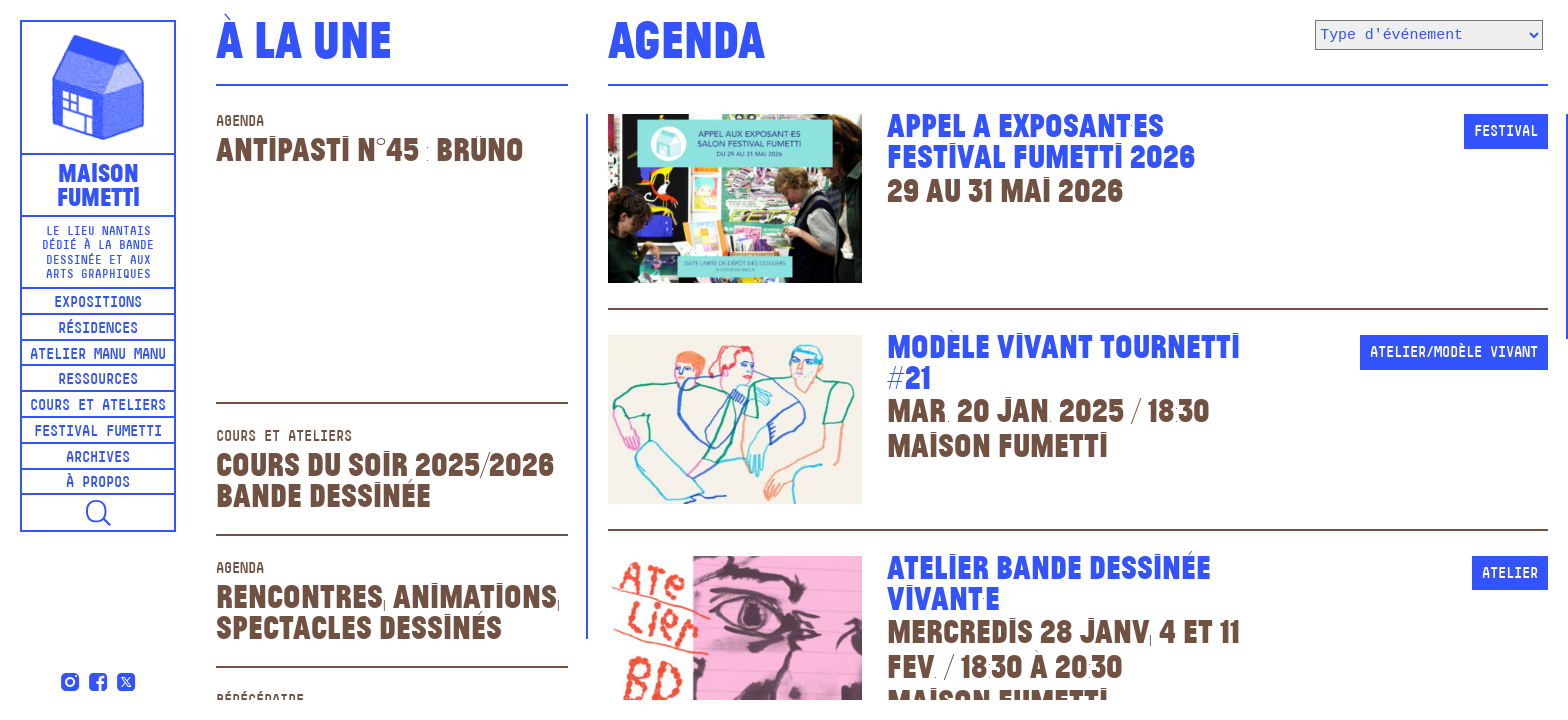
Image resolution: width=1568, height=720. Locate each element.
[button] (98, 512)
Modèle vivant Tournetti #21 (1063, 359)
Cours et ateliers (98, 406)
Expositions (98, 303)
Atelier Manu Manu (98, 355)
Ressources (98, 380)
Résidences (98, 329)
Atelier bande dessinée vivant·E (1049, 580)
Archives (98, 458)
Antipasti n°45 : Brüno (370, 147)
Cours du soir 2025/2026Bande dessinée (385, 477)
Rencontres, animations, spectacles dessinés (388, 609)
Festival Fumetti (98, 432)
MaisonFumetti (98, 183)
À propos (98, 483)
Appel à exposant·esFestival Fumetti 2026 (1041, 138)
